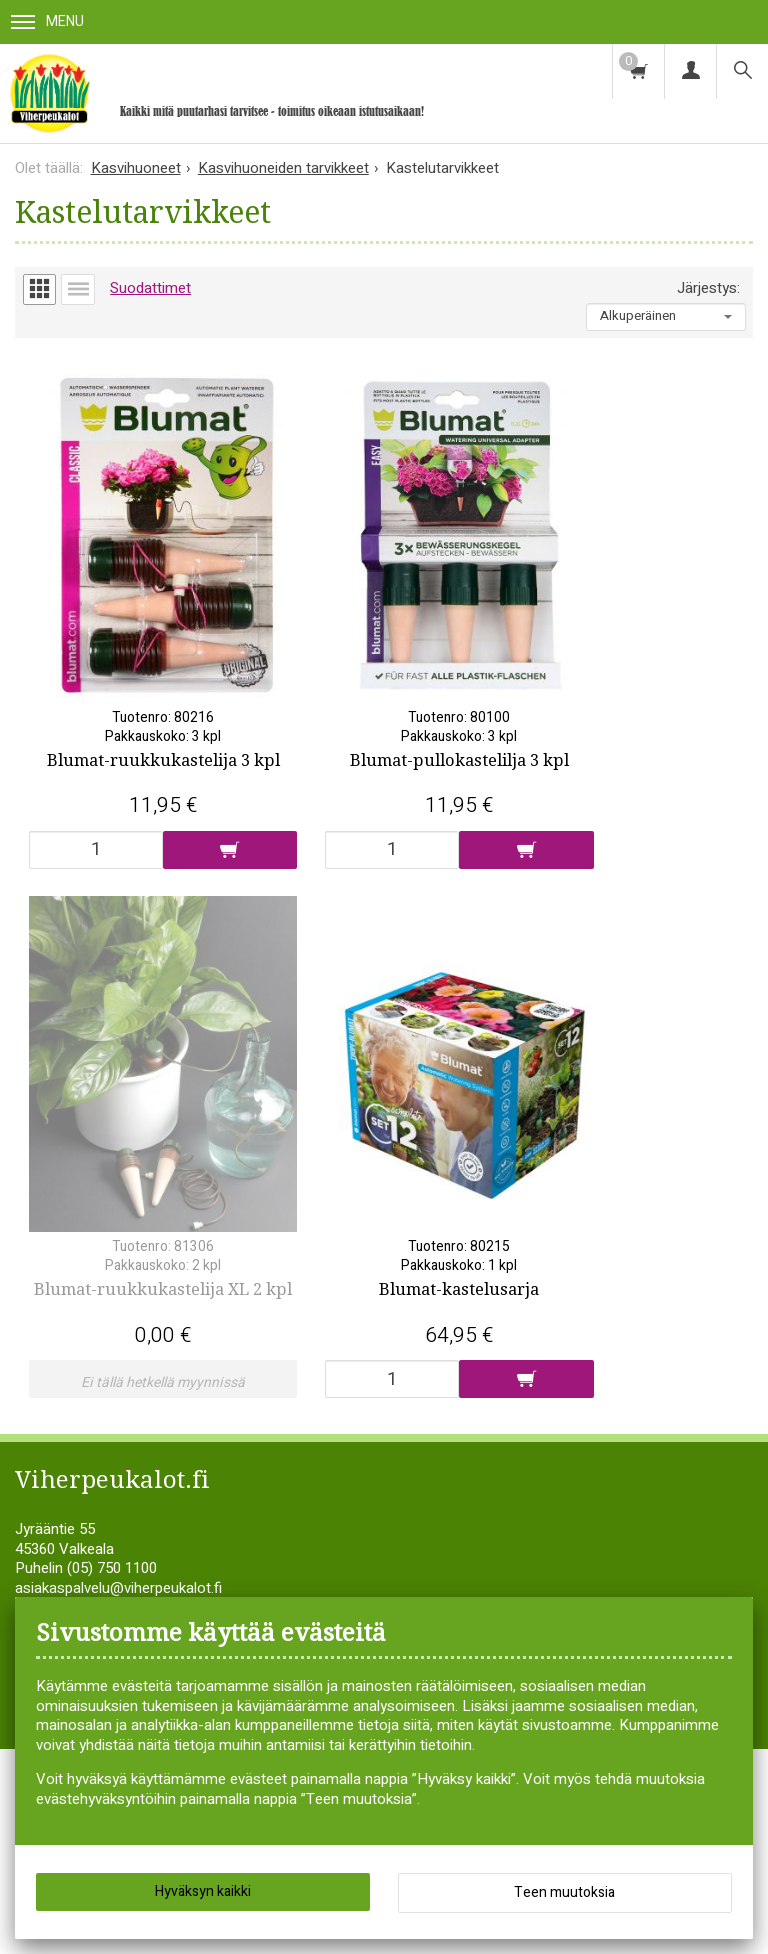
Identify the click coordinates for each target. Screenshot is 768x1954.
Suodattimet (150, 288)
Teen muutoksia (564, 1892)
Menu (47, 21)
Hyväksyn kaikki (203, 1891)
